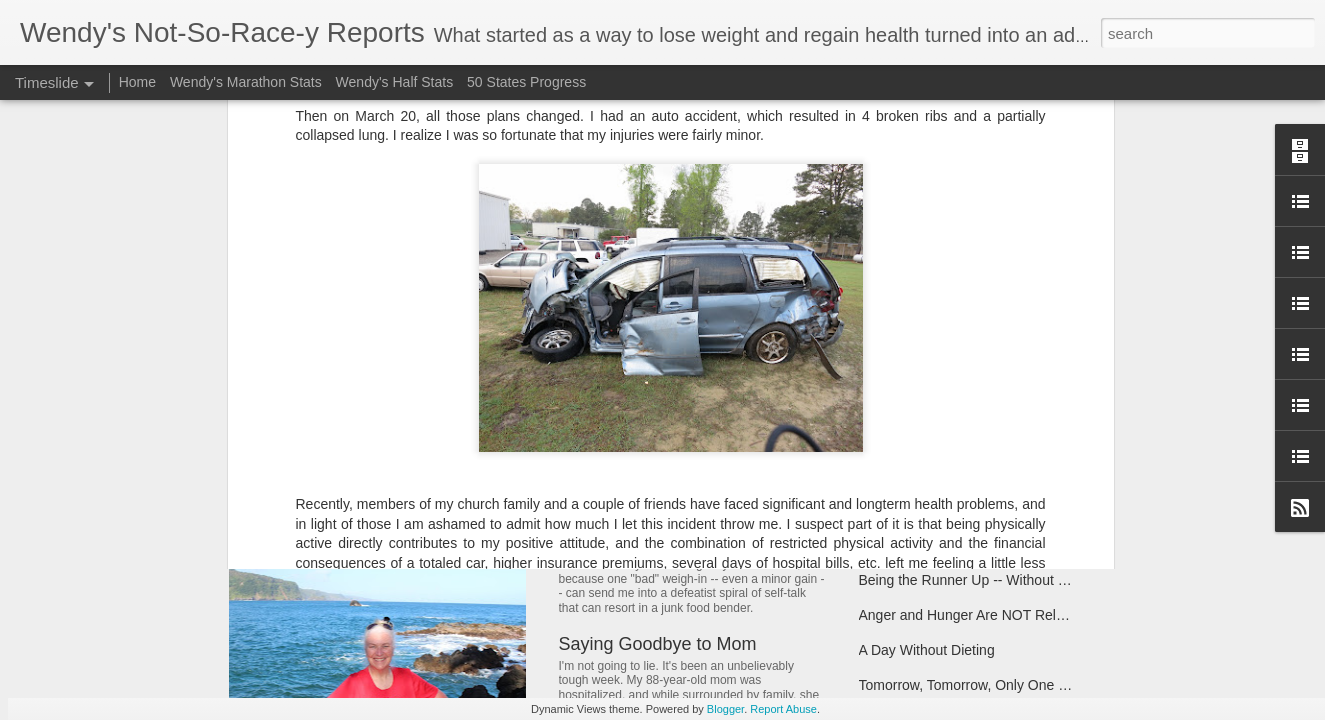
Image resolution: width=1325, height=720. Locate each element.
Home (137, 82)
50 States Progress (526, 82)
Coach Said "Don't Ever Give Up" (962, 398)
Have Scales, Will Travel (934, 545)
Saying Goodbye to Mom (658, 644)
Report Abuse (783, 709)
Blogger (725, 709)
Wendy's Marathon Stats (246, 82)
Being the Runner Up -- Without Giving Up (989, 580)
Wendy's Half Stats (395, 82)
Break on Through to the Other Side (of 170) (996, 510)
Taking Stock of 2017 (924, 363)
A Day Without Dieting (927, 650)
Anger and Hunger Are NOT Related (971, 615)
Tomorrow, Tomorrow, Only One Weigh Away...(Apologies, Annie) (1059, 685)
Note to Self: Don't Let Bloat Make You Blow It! (744, 514)
